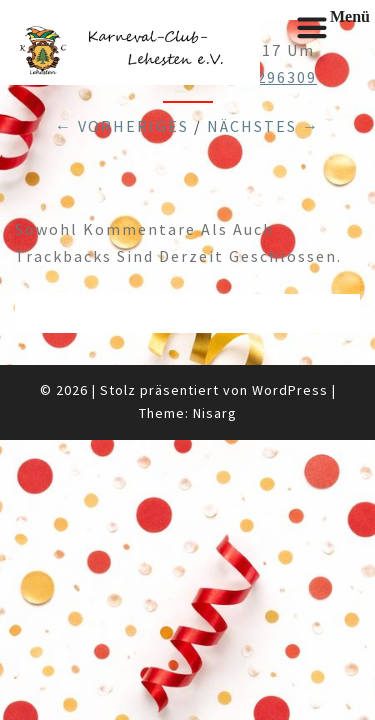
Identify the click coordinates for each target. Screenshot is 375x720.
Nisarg (215, 413)
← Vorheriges (122, 126)
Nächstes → (263, 126)
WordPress (290, 390)
